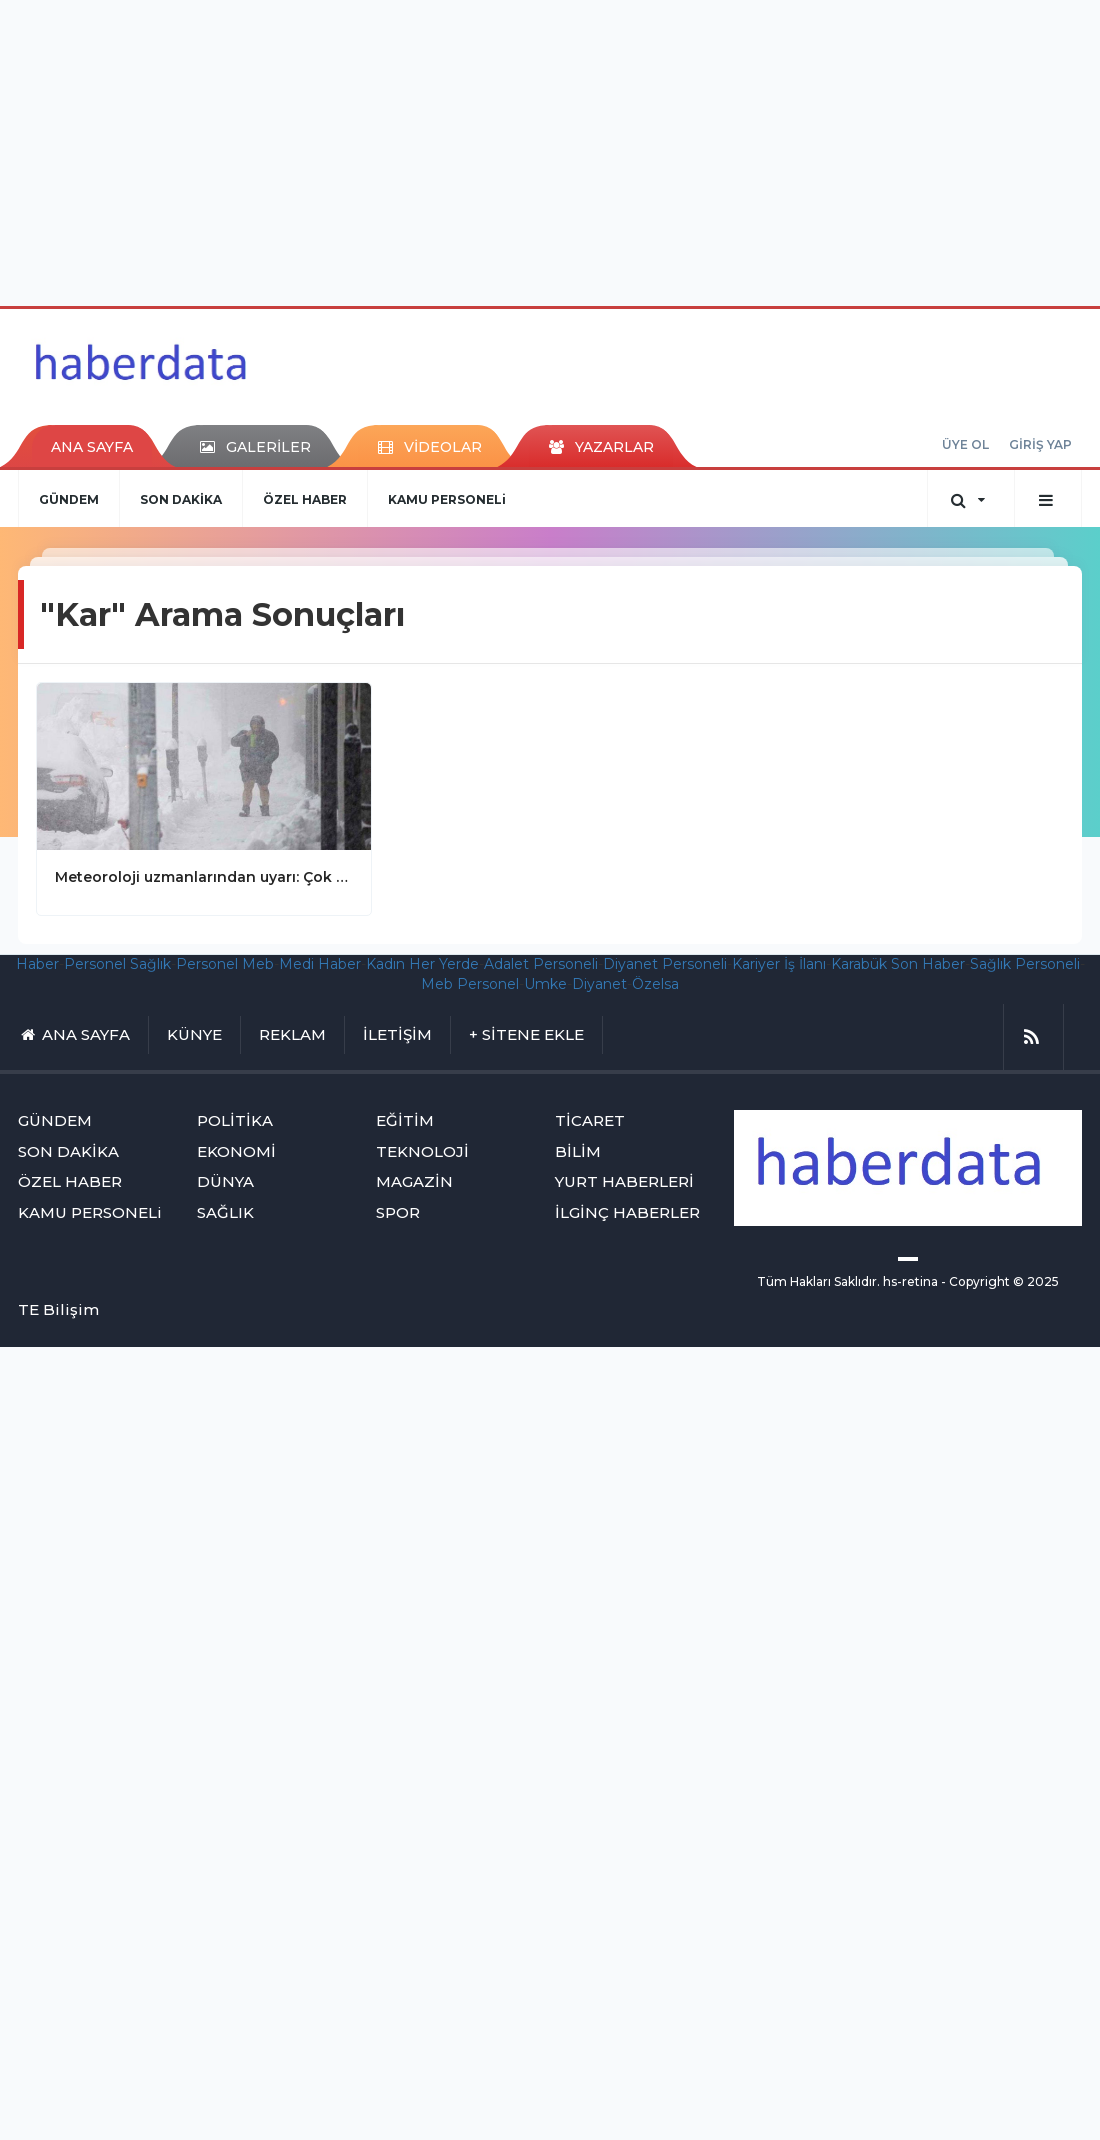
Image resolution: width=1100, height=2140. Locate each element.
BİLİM (578, 1151)
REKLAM (292, 1034)
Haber (37, 964)
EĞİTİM (405, 1120)
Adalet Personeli (541, 964)
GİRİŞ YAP (1040, 444)
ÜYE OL (965, 444)
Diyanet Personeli (665, 964)
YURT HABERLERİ (624, 1181)
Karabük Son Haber (898, 964)
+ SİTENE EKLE (526, 1034)
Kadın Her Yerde (422, 964)
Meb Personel (470, 984)
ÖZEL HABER (305, 499)
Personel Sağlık (117, 964)
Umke (545, 984)
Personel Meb (225, 964)
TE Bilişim (58, 1309)
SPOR (398, 1212)
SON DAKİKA (181, 499)
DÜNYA (225, 1181)
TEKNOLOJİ (422, 1151)
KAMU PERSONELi (447, 499)
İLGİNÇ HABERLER (627, 1212)
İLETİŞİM (397, 1034)
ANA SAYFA (92, 447)
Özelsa (655, 984)
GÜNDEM (69, 499)
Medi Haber (320, 964)
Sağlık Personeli (1025, 964)
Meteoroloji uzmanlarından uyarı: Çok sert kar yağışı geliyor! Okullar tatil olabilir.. (204, 877)
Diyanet (599, 984)
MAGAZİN (414, 1181)
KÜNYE (194, 1034)
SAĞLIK (225, 1212)
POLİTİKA (235, 1120)
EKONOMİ (236, 1151)
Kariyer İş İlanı (779, 964)
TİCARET (590, 1120)
